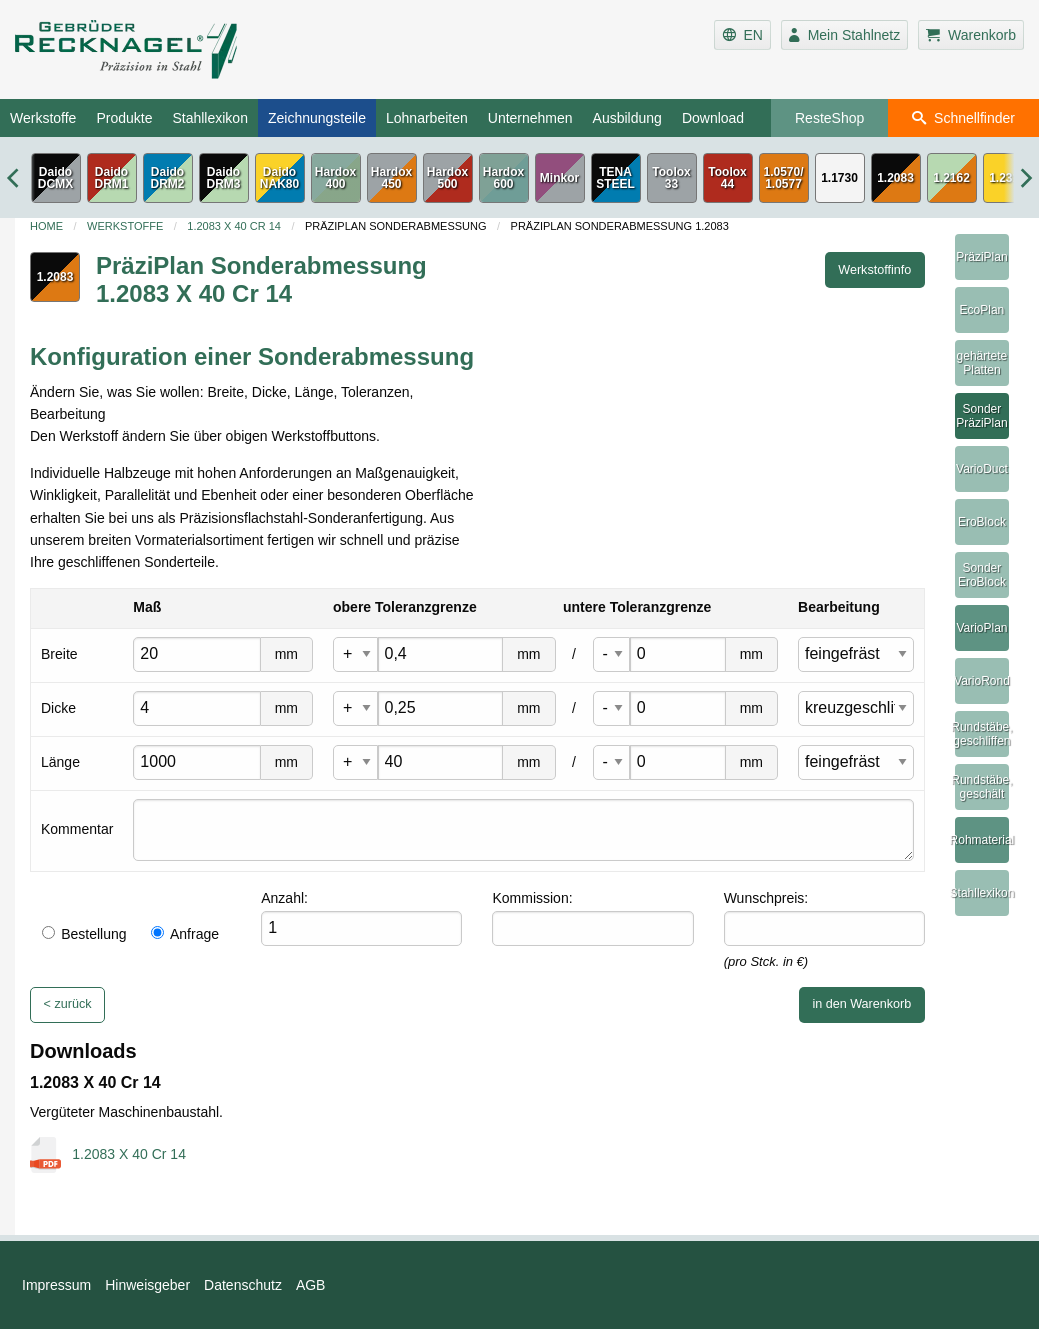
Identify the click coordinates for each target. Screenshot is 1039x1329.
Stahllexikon (210, 118)
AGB (311, 1285)
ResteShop (829, 118)
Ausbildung (627, 118)
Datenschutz (243, 1285)
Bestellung (84, 934)
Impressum (56, 1285)
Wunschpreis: (766, 898)
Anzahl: (284, 898)
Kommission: (532, 898)
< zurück (68, 1004)
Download (713, 118)
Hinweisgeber (147, 1285)
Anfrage (185, 934)
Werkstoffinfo (874, 270)
